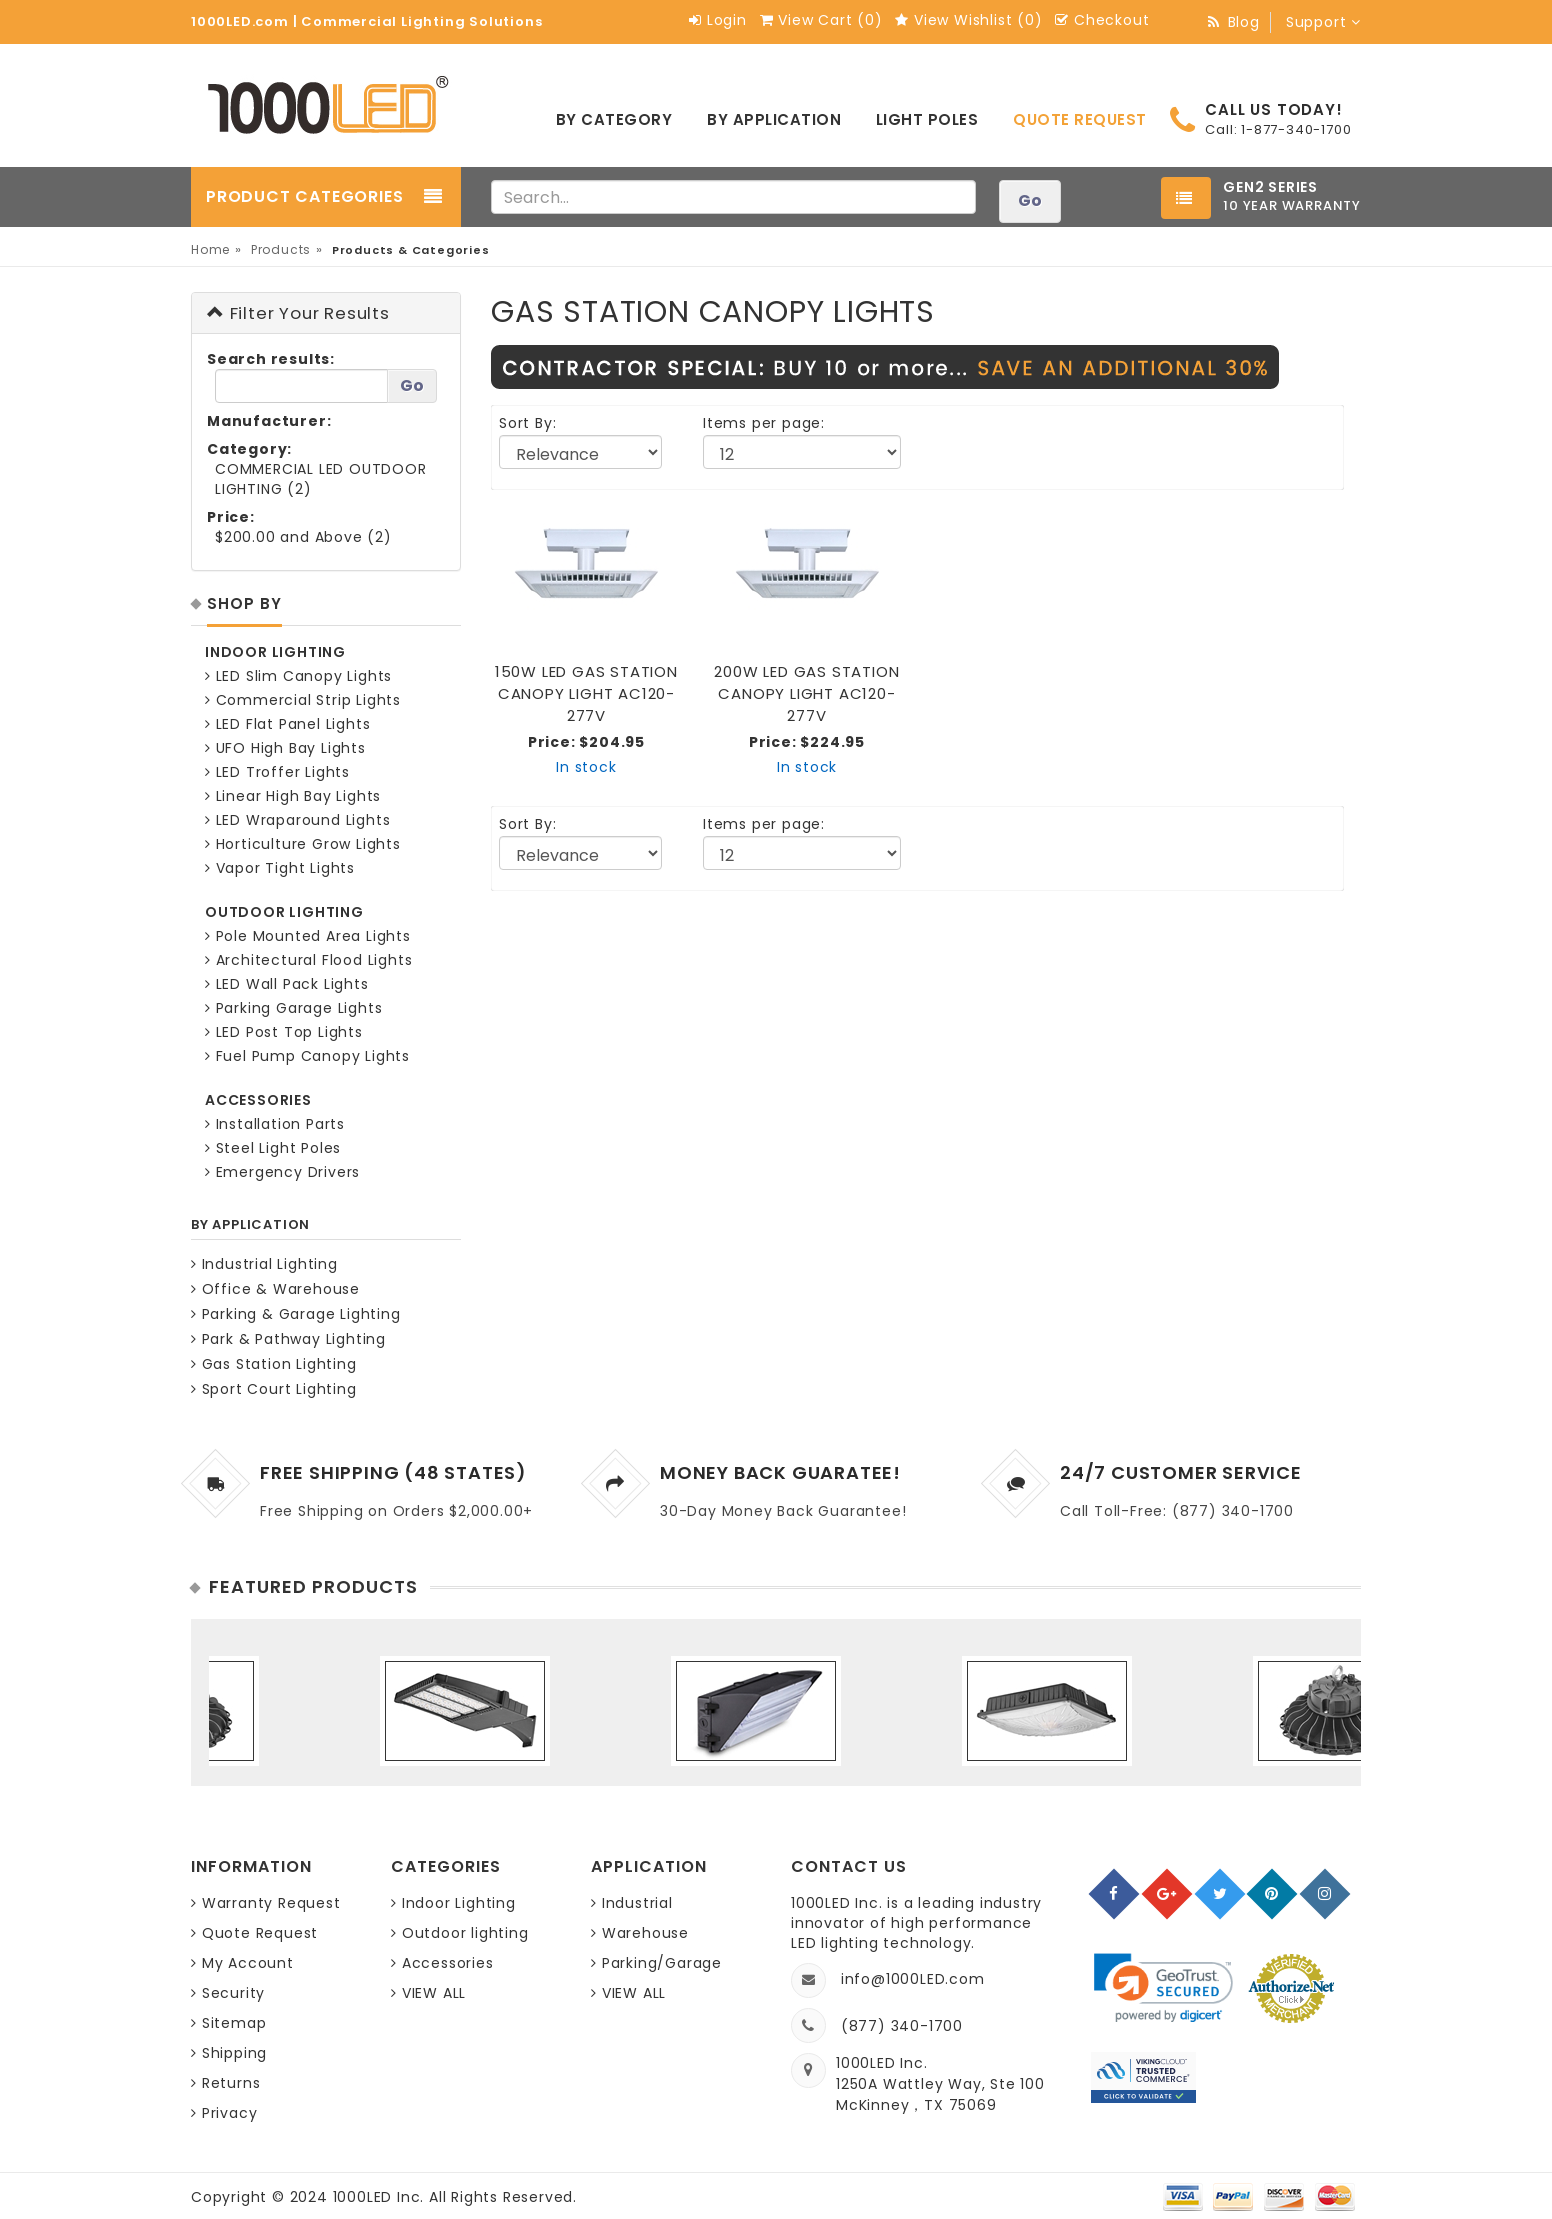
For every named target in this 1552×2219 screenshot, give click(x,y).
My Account (248, 1963)
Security (233, 1993)
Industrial (637, 1903)
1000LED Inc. (381, 2197)
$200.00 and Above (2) (303, 537)
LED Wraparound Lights (297, 820)
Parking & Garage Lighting (296, 1314)
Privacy (230, 2113)
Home (210, 249)
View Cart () (821, 20)
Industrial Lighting (264, 1264)
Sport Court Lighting (274, 1389)
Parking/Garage (662, 1963)
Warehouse (645, 1933)
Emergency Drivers (282, 1172)
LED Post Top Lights (284, 1032)
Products (281, 249)
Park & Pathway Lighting (288, 1339)
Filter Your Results (298, 313)
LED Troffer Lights (277, 772)
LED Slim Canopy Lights (298, 676)
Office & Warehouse (275, 1289)
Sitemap (234, 2023)
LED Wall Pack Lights (287, 984)
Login (718, 20)
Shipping (234, 2053)
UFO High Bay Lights (285, 748)
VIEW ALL (434, 1993)
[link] (1163, 1988)
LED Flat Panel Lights (287, 724)
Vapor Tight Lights (280, 868)
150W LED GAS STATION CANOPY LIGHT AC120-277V (586, 693)
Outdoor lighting (465, 1933)
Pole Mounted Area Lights (308, 936)
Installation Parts (275, 1124)
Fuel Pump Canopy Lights (307, 1056)
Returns (231, 2083)
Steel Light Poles (273, 1148)
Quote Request (260, 1933)
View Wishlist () (968, 20)
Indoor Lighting (459, 1903)
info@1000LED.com (913, 1979)
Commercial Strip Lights (303, 700)
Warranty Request (271, 1903)
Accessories (448, 1963)
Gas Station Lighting (274, 1364)
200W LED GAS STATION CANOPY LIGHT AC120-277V (806, 693)
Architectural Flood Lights (308, 960)
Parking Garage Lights (293, 1008)
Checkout (1102, 20)
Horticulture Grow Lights (303, 844)
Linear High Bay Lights (293, 796)
